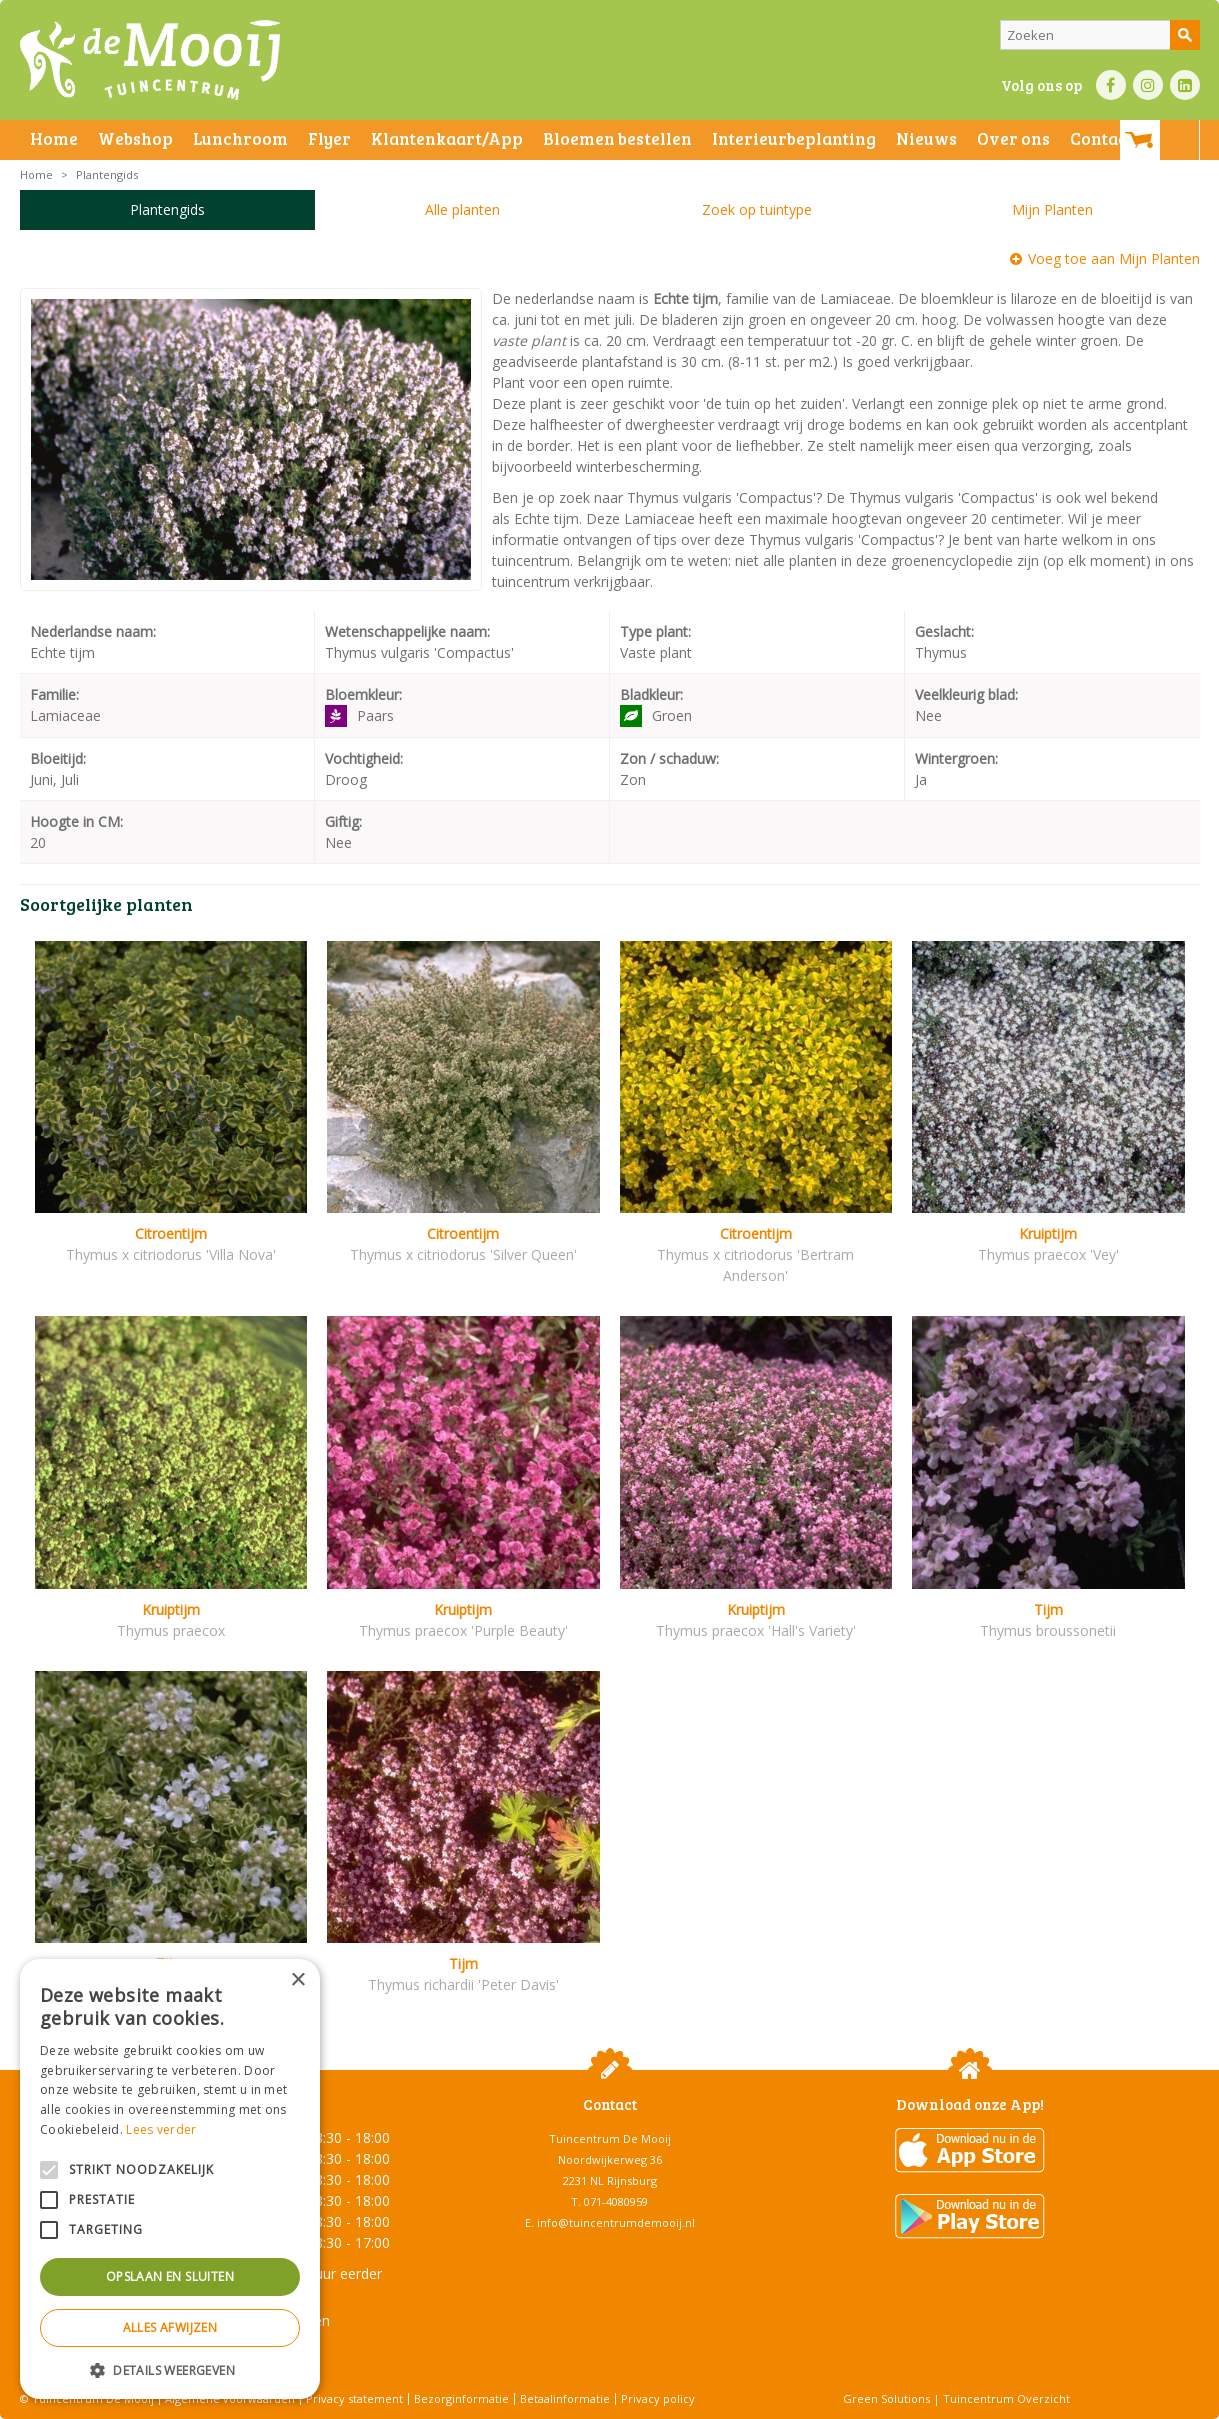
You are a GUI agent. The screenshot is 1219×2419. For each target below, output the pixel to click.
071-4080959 (616, 2201)
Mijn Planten (1052, 209)
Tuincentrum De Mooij (610, 2138)
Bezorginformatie (461, 2398)
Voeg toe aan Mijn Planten (1114, 258)
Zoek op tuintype (757, 209)
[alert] (170, 2179)
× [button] (297, 1980)
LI (1185, 85)
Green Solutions (886, 2398)
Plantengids (167, 209)
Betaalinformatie (565, 2398)
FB (1111, 85)
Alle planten (462, 209)
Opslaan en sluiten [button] (170, 2276)
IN (1148, 85)
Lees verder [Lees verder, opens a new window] (161, 2129)
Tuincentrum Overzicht (1006, 2398)
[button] (170, 2369)
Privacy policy (658, 2398)
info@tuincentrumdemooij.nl (616, 2222)
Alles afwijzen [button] (170, 2327)
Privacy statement (354, 2398)
